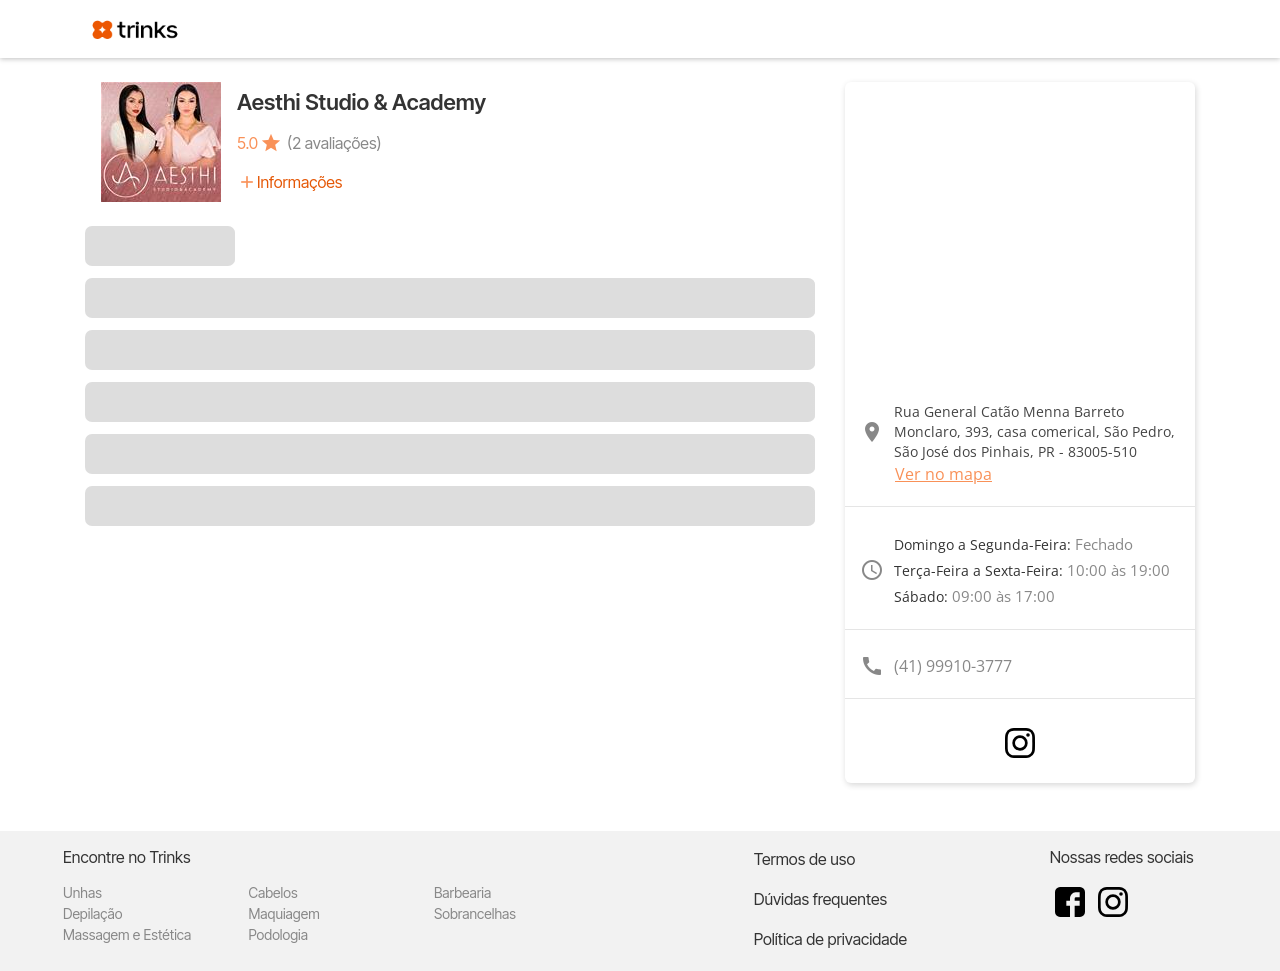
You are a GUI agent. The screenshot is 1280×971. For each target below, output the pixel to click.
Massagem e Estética (127, 934)
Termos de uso (805, 859)
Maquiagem (283, 913)
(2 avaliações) (334, 143)
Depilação (92, 913)
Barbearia (462, 892)
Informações (299, 182)
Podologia (278, 934)
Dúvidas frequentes (820, 899)
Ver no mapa (943, 474)
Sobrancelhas (475, 913)
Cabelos (272, 892)
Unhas (82, 892)
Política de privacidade (830, 939)
